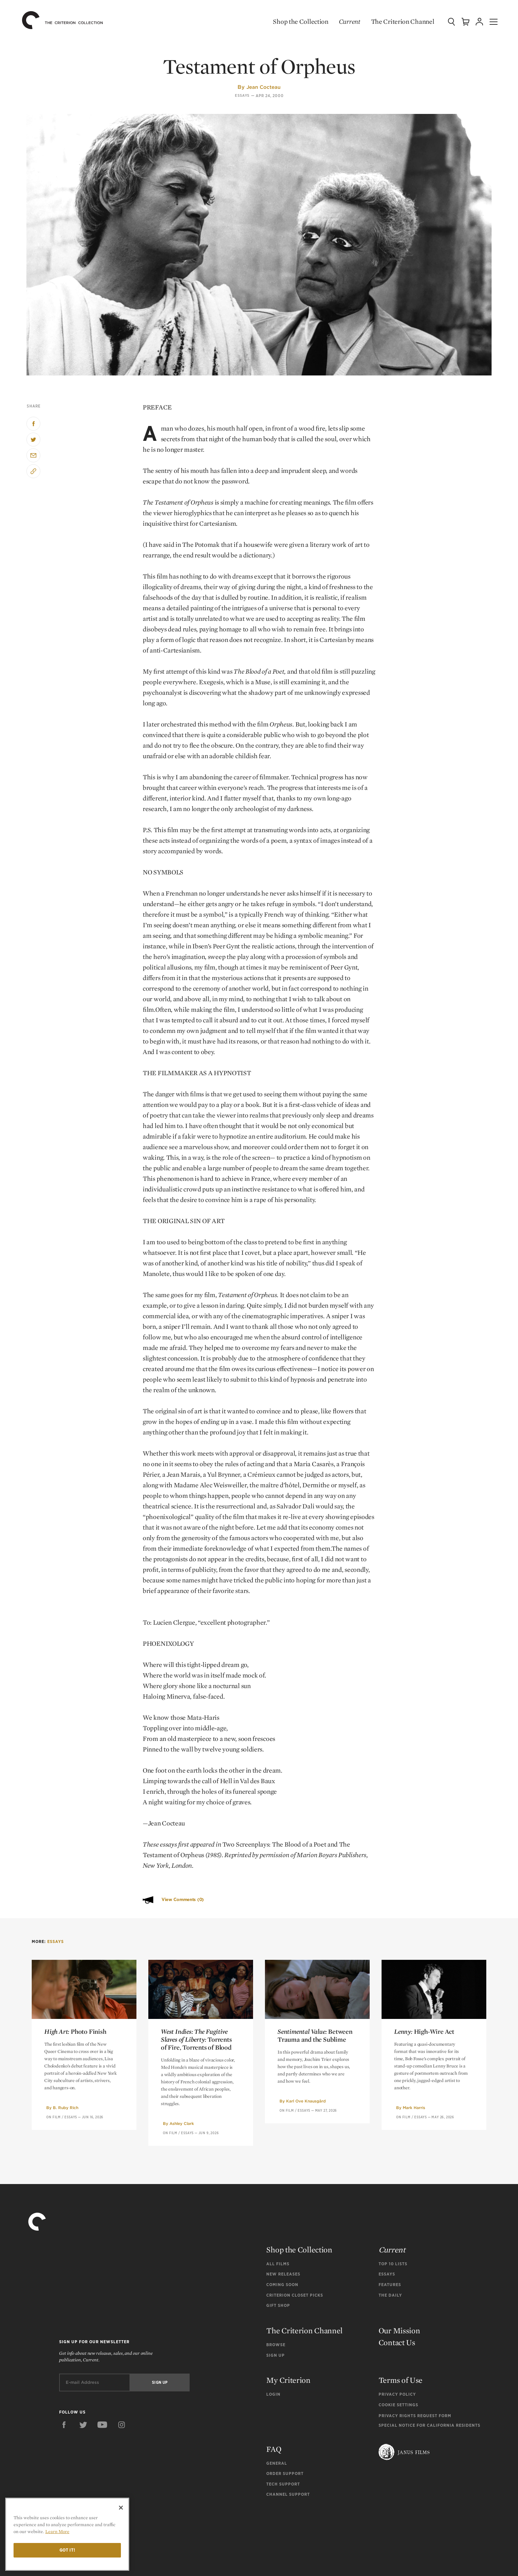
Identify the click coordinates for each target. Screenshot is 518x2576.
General (276, 2463)
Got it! (67, 2550)
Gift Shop (278, 2305)
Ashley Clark (181, 2123)
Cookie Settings (398, 2404)
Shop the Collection (294, 21)
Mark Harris (414, 2107)
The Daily (390, 2295)
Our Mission (399, 2330)
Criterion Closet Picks (294, 2295)
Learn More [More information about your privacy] (57, 2531)
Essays (242, 95)
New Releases (283, 2274)
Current (343, 21)
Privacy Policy (397, 2394)
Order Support (285, 2473)
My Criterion (288, 2380)
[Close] (121, 2507)
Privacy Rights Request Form (415, 2415)
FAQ (273, 2449)
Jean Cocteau (263, 87)
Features (390, 2284)
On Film (53, 2117)
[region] (67, 2534)
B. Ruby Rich (65, 2107)
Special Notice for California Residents (429, 2425)
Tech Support (283, 2484)
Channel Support (288, 2494)
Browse (275, 2344)
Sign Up (275, 2355)
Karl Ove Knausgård (306, 2101)
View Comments (183, 1899)
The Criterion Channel (396, 21)
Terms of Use (401, 2380)
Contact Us (397, 2342)
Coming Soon (282, 2284)
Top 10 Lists (393, 2263)
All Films (277, 2263)
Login (273, 2394)
